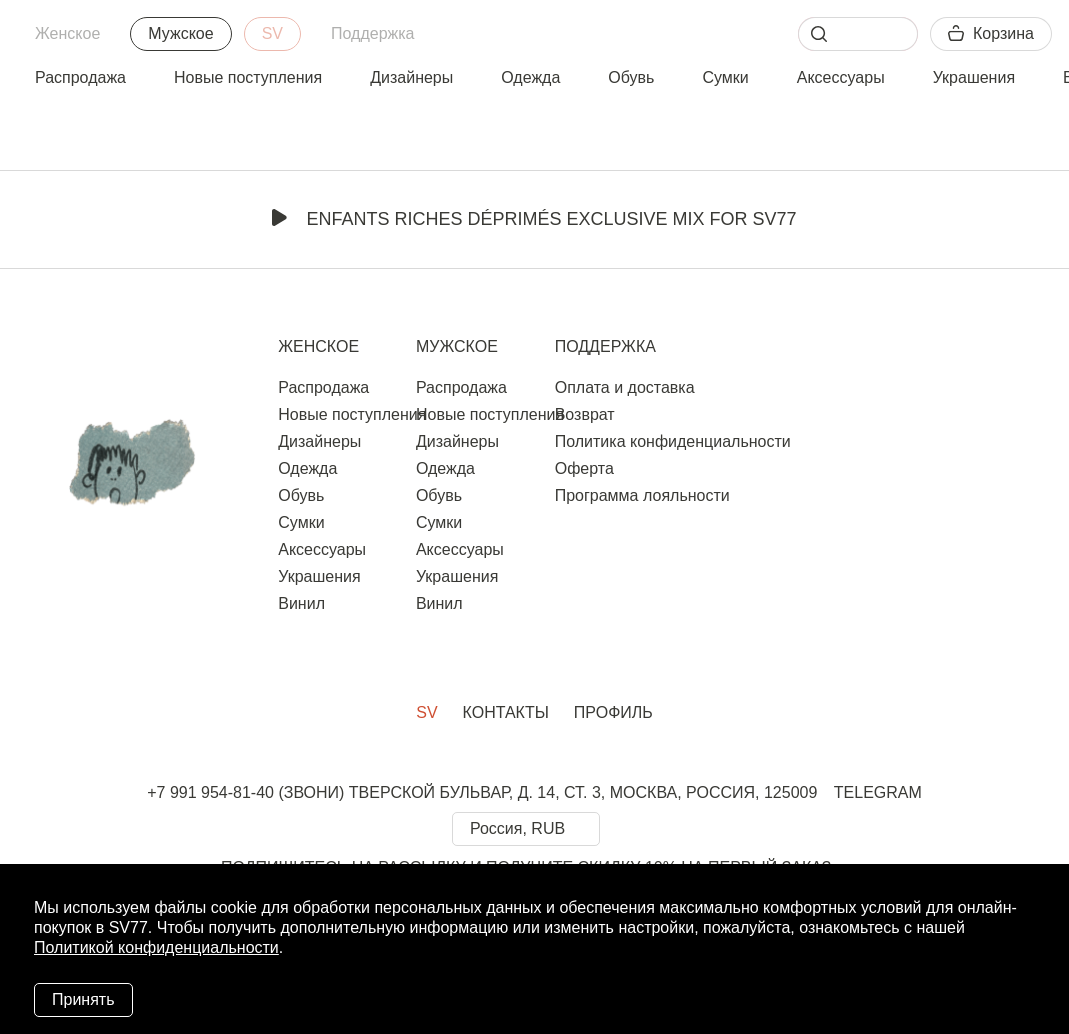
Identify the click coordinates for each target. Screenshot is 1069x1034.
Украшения (974, 77)
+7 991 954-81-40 (210, 792)
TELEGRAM (878, 792)
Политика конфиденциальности (673, 441)
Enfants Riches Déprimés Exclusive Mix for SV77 (534, 219)
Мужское (180, 33)
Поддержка (372, 33)
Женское (67, 33)
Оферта (584, 468)
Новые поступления (248, 77)
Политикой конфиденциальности (156, 947)
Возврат (585, 414)
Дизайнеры (411, 77)
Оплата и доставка (625, 387)
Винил (301, 603)
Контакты (506, 712)
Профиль (613, 712)
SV (272, 33)
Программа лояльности (642, 495)
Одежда (530, 77)
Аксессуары (841, 77)
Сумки (725, 77)
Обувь (631, 77)
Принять (83, 999)
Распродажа (80, 77)
